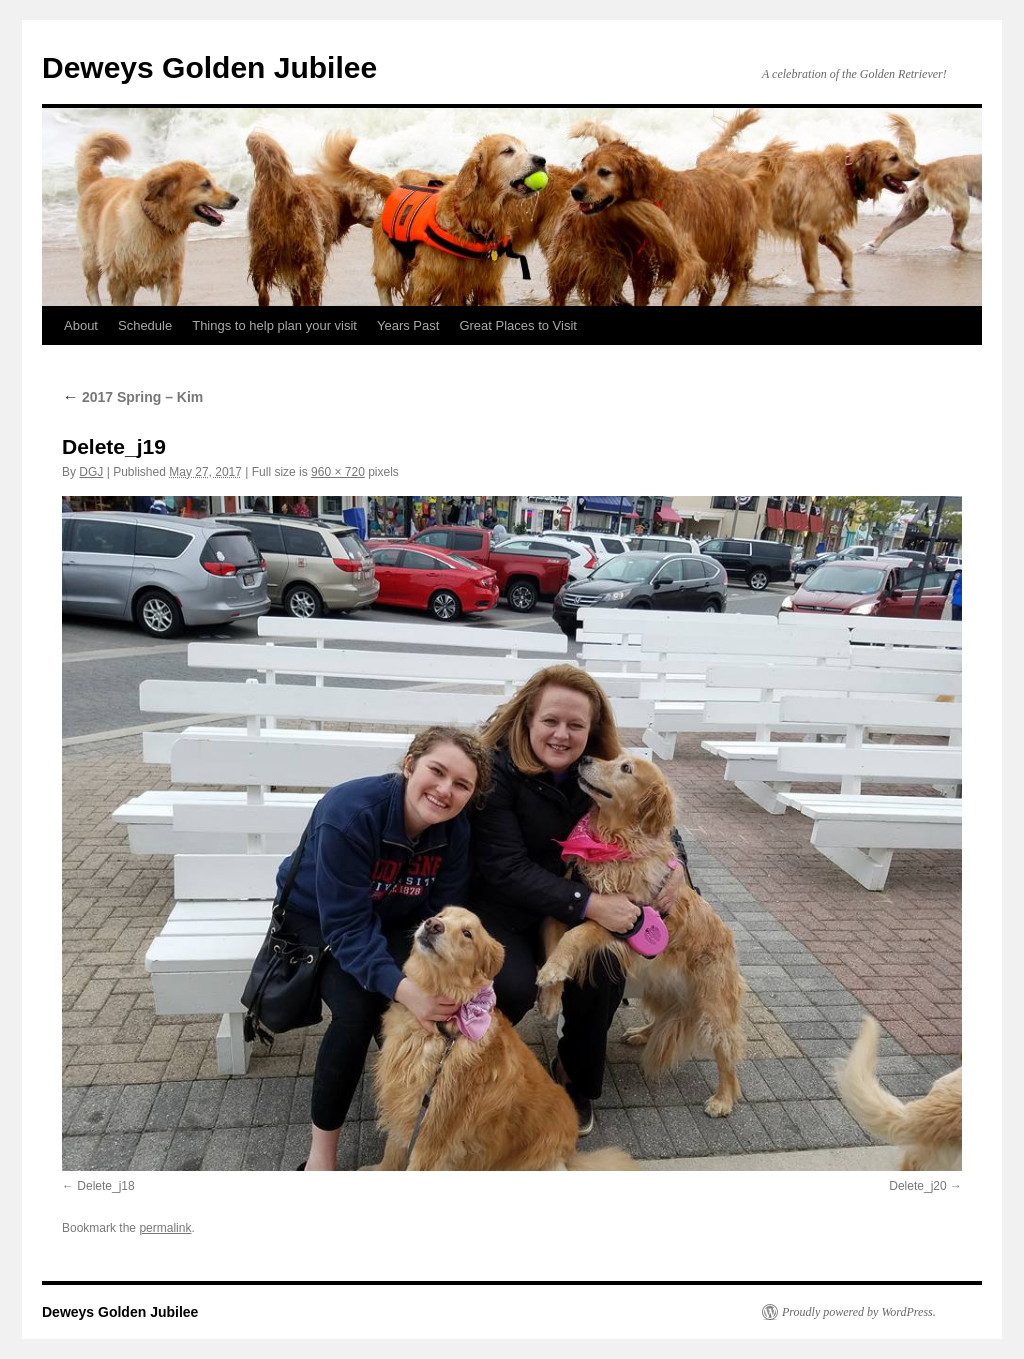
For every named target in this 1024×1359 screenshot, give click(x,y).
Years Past (408, 325)
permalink (165, 1228)
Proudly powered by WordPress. (859, 1312)
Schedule (145, 325)
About (81, 325)
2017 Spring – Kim (132, 397)
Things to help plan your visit (274, 325)
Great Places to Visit (518, 325)
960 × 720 (338, 472)
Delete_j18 (105, 1186)
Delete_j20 (917, 1186)
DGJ (91, 472)
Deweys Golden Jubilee (209, 67)
